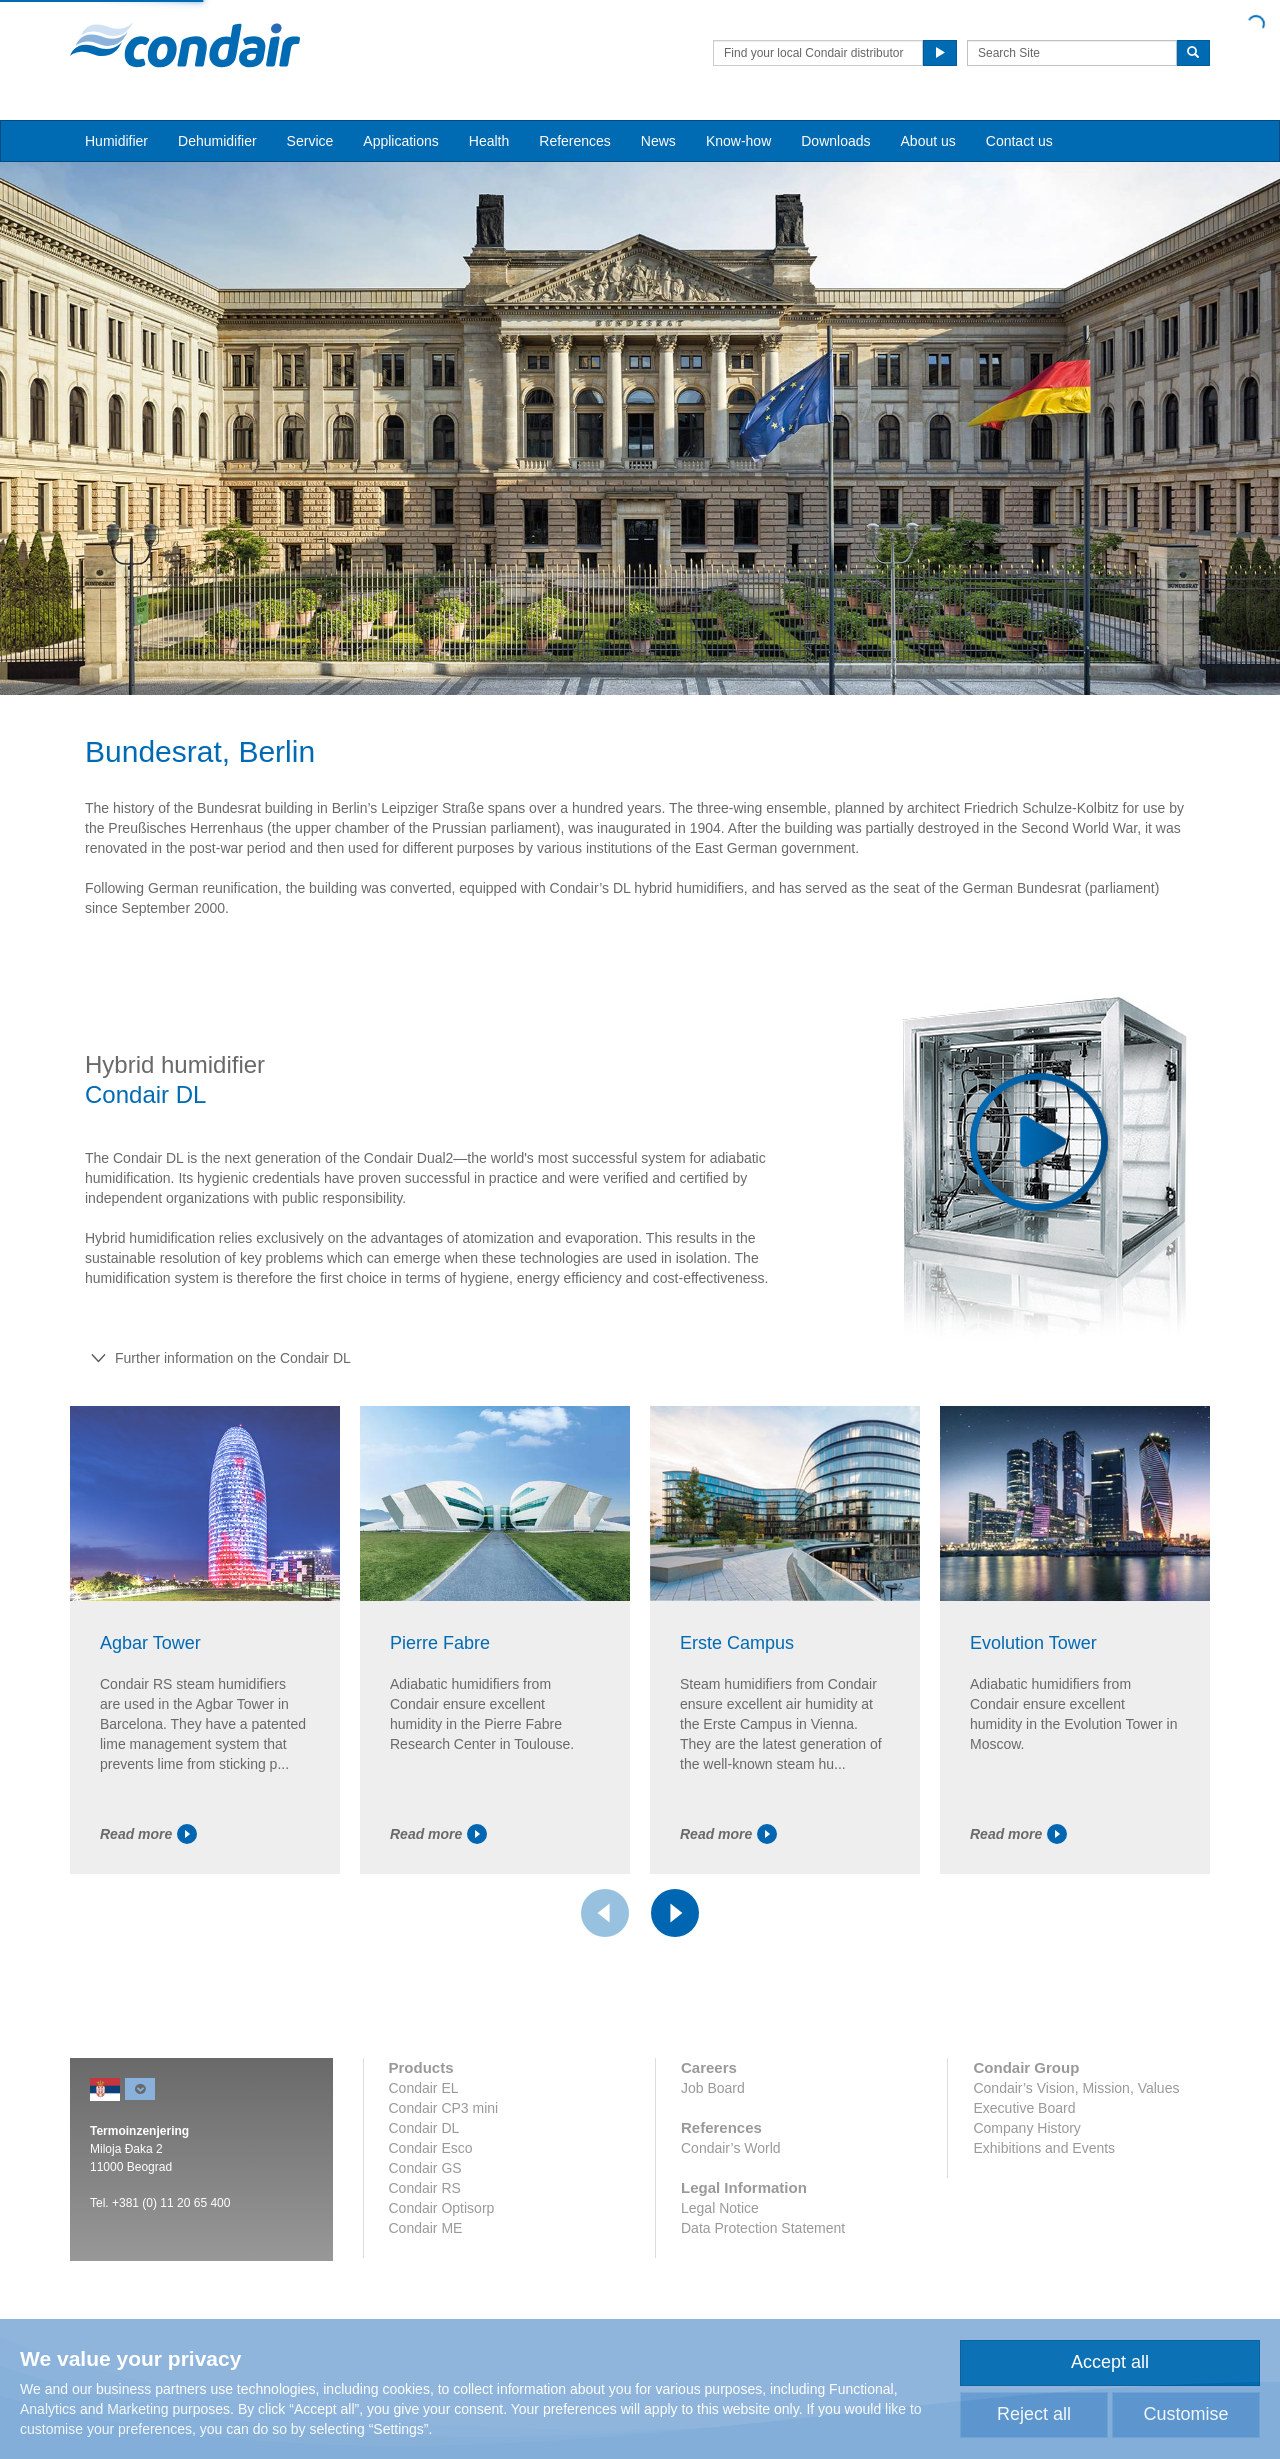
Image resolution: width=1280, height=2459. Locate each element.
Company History (1026, 2128)
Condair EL (424, 2088)
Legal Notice (720, 2208)
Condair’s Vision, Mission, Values (1076, 2088)
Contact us (1019, 141)
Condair (185, 45)
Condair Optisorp (442, 2208)
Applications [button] (401, 141)
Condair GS (425, 2168)
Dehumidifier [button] (217, 141)
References (575, 141)
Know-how (738, 141)
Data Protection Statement (763, 2228)
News (658, 141)
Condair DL (424, 2128)
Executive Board (1024, 2108)
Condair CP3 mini (444, 2108)
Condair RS (425, 2188)
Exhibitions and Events (1044, 2148)
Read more (148, 1834)
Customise (1185, 2414)
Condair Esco (431, 2148)
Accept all (1110, 2362)
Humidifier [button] (116, 141)
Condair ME (426, 2228)
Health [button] (489, 141)
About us (928, 141)
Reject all (1034, 2414)
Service (310, 141)
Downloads (835, 141)
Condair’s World (731, 2148)
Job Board (713, 2088)
